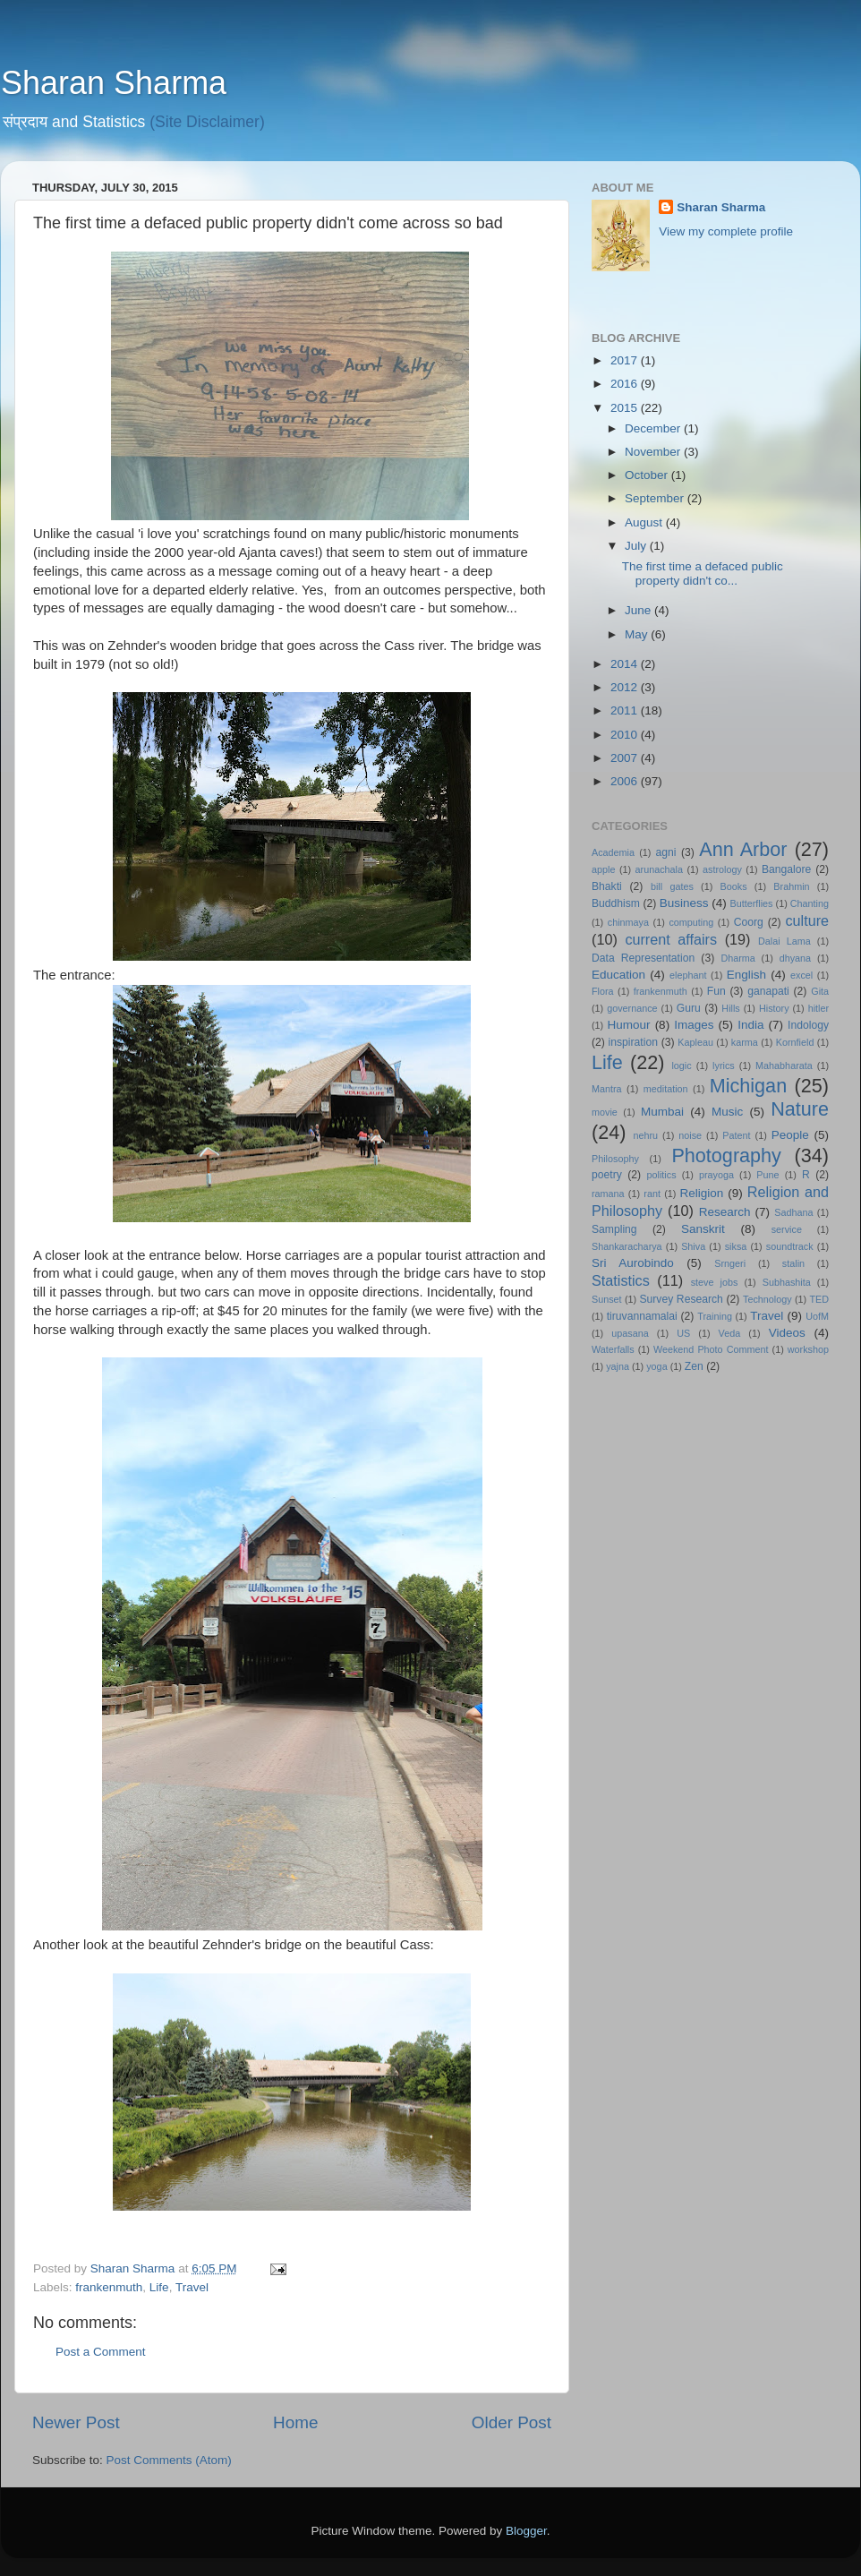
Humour (629, 1024)
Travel (192, 2287)
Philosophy (615, 1158)
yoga (656, 1366)
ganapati (768, 991)
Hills (730, 1008)
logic (681, 1065)
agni (666, 852)
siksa (736, 1246)
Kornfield (795, 1042)
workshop (808, 1349)
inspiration (633, 1042)
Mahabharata (784, 1065)
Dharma (737, 958)
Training (714, 1316)
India (750, 1024)
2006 (625, 781)
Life (159, 2287)
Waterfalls (613, 1349)
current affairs (671, 939)
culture (807, 920)
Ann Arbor (743, 849)
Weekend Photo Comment (711, 1349)
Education (618, 974)
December (654, 428)
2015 (625, 408)
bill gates (672, 886)
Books (733, 886)
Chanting (809, 903)
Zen (694, 1366)
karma (744, 1042)
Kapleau (695, 1042)
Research (725, 1212)
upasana (629, 1333)
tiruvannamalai (642, 1316)
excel (801, 975)
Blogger (526, 2530)
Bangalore (786, 869)
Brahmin (791, 886)
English (746, 974)
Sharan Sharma (113, 82)
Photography (725, 1155)
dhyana (795, 958)
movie (605, 1112)
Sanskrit (703, 1229)
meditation (666, 1088)
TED (819, 1299)
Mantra (607, 1088)
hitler (818, 1008)
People (790, 1135)
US (683, 1333)
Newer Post (76, 2422)
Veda (730, 1333)
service (786, 1229)
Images (693, 1024)
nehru (645, 1135)
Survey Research (680, 1299)
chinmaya (628, 922)
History (774, 1008)
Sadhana (793, 1212)
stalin (793, 1263)
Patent (736, 1135)
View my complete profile (726, 231)
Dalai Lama (784, 941)
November (654, 451)
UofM (817, 1316)
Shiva (693, 1246)
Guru (689, 1008)
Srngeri (730, 1263)
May (638, 634)
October (648, 475)
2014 (625, 664)
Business (684, 903)
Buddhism (616, 903)
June (639, 610)
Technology (767, 1299)
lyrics (723, 1065)
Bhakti (607, 886)
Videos (787, 1332)
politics (662, 1174)
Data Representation (643, 958)
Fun (716, 991)
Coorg (748, 922)
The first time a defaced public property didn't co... (702, 573)
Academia (613, 852)
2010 (625, 734)
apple (603, 869)
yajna (617, 1366)
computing (691, 922)
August (645, 522)
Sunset (607, 1299)
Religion (702, 1193)
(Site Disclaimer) (207, 122)
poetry (607, 1174)
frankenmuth (108, 2287)
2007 (625, 758)
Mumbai (662, 1111)
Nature (800, 1109)
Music (727, 1111)
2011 (625, 710)
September (656, 498)
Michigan (748, 1085)
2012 (625, 687)
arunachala (659, 869)
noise (690, 1135)
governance (632, 1008)
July (637, 545)
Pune (767, 1174)
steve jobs (714, 1282)
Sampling (614, 1229)
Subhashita (787, 1282)
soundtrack (790, 1246)
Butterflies (751, 903)
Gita (820, 991)
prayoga (716, 1174)
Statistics (621, 1280)
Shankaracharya (627, 1246)
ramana (608, 1193)
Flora (603, 991)
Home (295, 2422)
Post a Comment (100, 2351)
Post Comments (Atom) (169, 2460)
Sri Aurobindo (633, 1263)
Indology (808, 1025)
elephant (687, 975)
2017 (625, 360)
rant (652, 1193)
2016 (625, 383)
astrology (722, 869)
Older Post (511, 2422)
